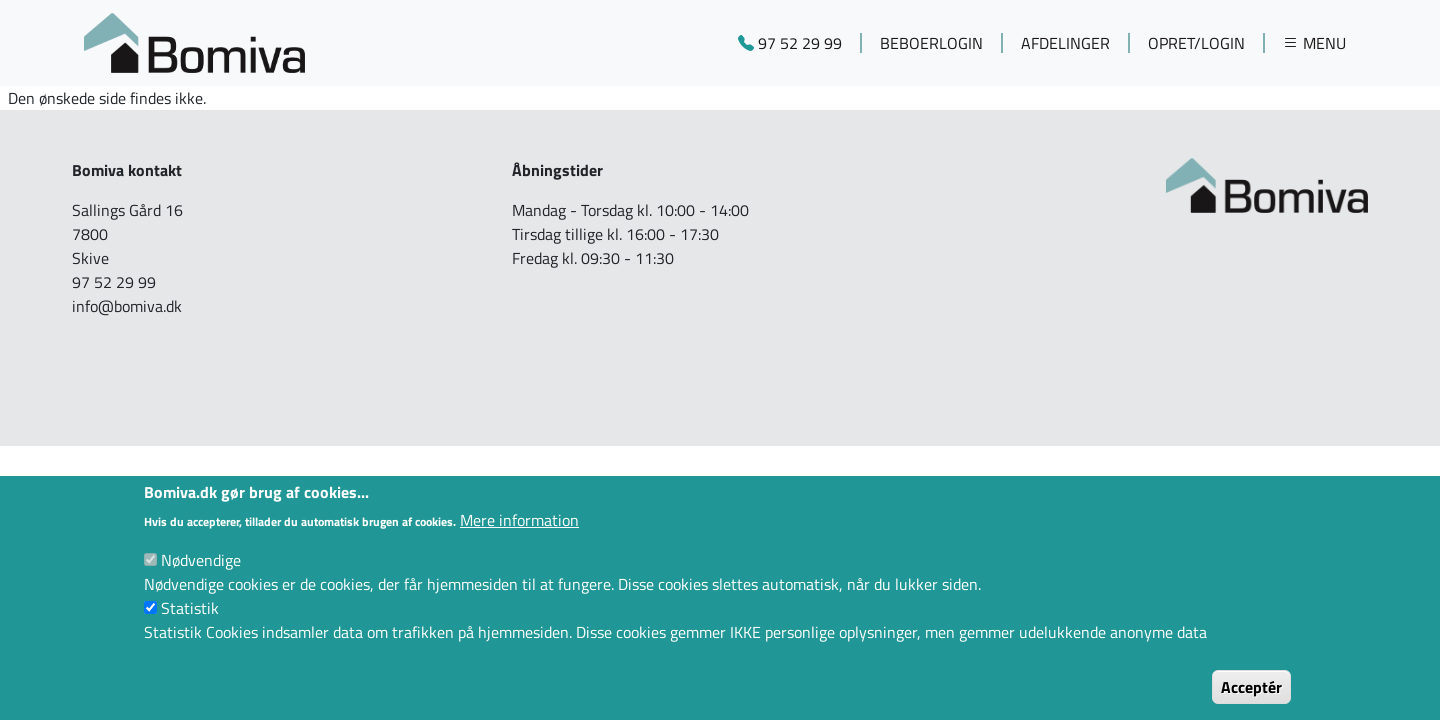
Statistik (190, 629)
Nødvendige (201, 581)
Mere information (519, 541)
